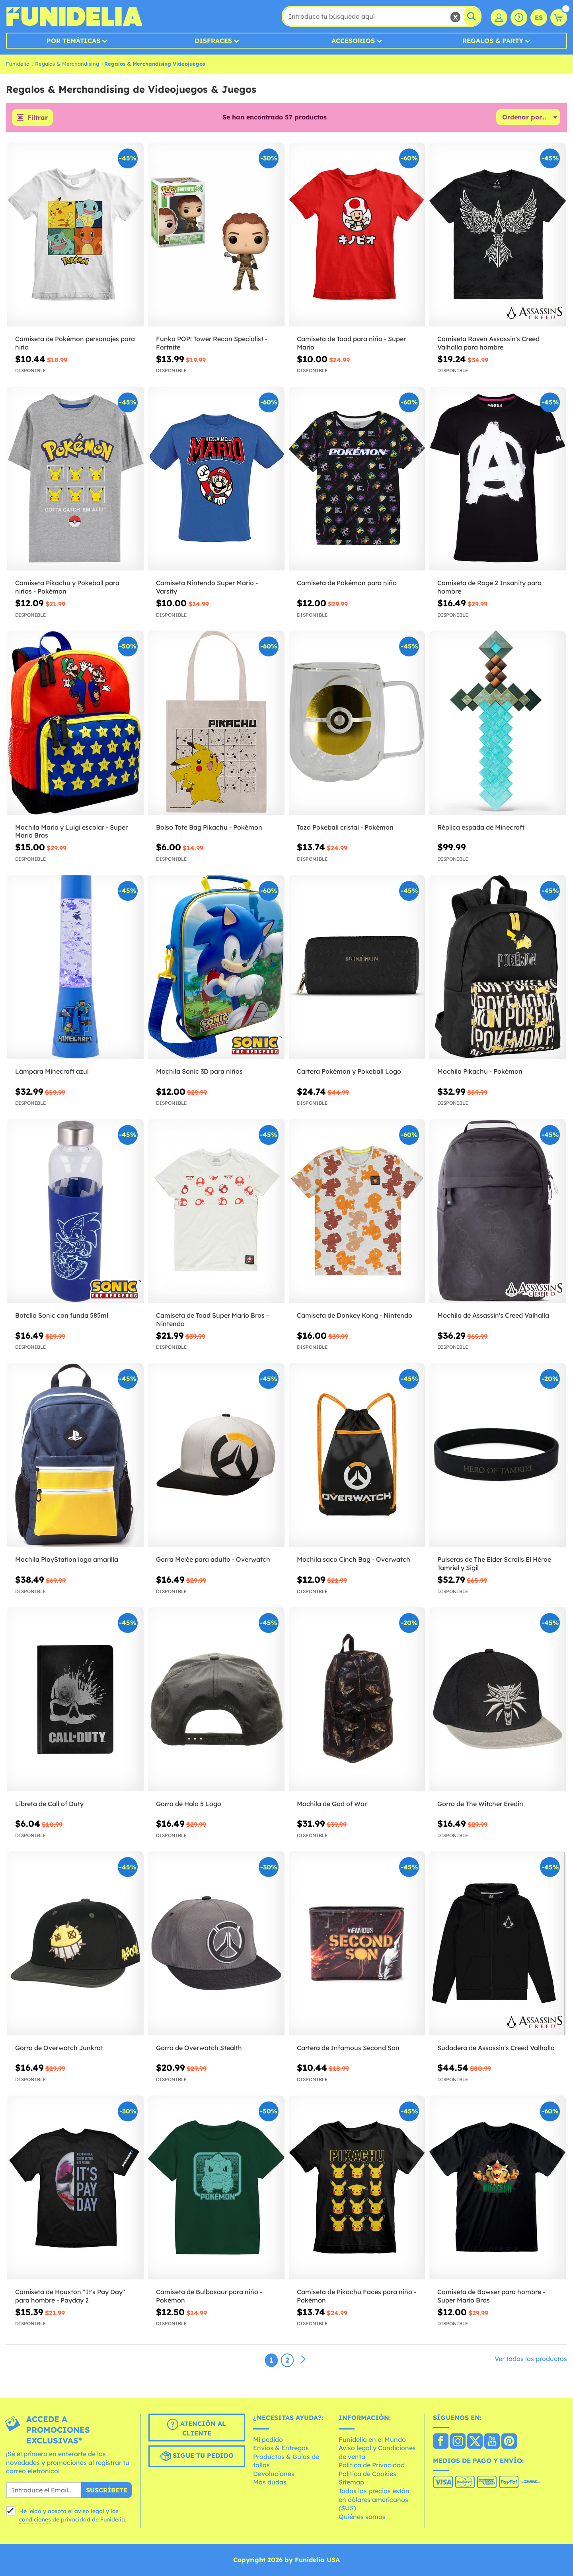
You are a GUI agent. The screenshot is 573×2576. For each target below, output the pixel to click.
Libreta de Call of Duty (49, 1804)
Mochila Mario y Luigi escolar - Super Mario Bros (71, 831)
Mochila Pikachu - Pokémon (479, 1071)
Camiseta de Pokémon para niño (347, 583)
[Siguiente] (303, 2360)
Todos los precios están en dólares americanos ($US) (374, 2499)
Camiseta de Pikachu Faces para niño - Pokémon (356, 2296)
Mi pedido (268, 2439)
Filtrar (37, 117)
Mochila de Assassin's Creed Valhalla (493, 1315)
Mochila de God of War (332, 1804)
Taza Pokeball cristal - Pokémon (345, 827)
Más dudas (269, 2482)
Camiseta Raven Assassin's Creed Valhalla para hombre (488, 343)
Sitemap (351, 2482)
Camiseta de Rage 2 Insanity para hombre (489, 587)
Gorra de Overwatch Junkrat (59, 2048)
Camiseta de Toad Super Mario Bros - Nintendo (212, 1319)
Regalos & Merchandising (67, 64)
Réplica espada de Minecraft (480, 827)
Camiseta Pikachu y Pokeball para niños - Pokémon (67, 587)
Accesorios (353, 40)
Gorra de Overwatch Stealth (199, 2048)
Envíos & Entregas (281, 2448)
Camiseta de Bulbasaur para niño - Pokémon (209, 2296)
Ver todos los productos (531, 2359)
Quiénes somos (362, 2517)
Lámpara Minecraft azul (52, 1071)
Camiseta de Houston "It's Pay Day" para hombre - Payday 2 (70, 2296)
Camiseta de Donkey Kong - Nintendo (354, 1315)
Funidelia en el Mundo (372, 2439)
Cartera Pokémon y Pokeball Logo (349, 1071)
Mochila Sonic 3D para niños (199, 1071)
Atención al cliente (196, 2428)
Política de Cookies (367, 2474)
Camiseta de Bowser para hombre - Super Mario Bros (491, 2296)
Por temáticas (73, 40)
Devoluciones (273, 2474)
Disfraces (213, 40)
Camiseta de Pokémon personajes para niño (75, 343)
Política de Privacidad (372, 2465)
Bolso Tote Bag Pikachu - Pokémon (209, 827)
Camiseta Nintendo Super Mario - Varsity (207, 587)
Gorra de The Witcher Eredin (480, 1804)
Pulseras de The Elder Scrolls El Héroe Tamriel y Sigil (494, 1563)
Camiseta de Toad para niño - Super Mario (351, 343)
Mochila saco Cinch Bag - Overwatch (353, 1559)
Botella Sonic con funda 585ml (61, 1315)
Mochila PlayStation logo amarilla (66, 1559)
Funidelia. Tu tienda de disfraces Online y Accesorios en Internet (74, 16)
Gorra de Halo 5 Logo (188, 1804)
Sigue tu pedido (197, 2456)
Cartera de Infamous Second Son (348, 2048)
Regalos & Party (492, 40)
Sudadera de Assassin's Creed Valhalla (496, 2048)
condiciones (35, 2519)
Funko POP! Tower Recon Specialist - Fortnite (211, 343)
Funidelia (17, 64)
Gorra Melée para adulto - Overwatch (213, 1559)
